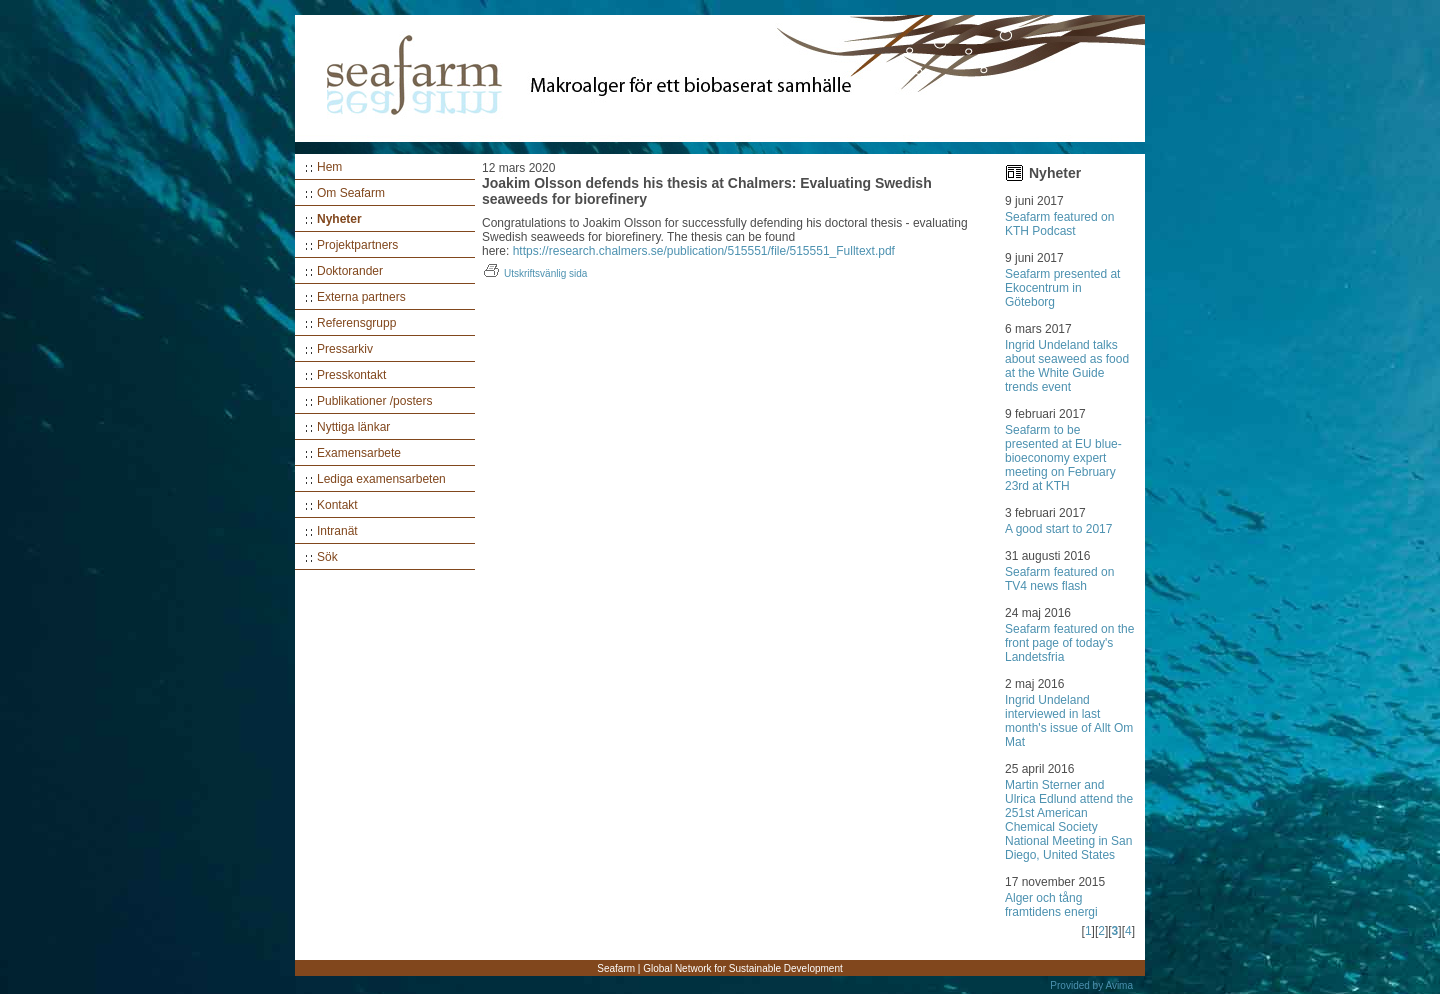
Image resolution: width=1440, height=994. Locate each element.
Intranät (337, 531)
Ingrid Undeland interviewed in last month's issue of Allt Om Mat (1069, 721)
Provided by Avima (1091, 985)
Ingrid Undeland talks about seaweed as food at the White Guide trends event (1067, 366)
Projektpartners (357, 245)
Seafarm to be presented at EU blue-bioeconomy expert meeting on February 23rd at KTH (1063, 458)
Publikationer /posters (374, 401)
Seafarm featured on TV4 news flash (1059, 579)
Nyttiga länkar (353, 427)
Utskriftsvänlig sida (534, 273)
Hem (329, 167)
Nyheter (339, 219)
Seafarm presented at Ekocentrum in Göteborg (1062, 288)
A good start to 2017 (1058, 529)
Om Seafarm (351, 193)
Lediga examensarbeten (381, 479)
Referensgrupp (356, 323)
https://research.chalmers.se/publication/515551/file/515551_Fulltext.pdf (704, 251)
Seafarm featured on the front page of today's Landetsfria (1069, 643)
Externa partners (361, 297)
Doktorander (350, 271)
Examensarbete (359, 453)
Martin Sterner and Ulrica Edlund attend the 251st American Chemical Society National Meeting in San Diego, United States (1069, 820)
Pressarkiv (345, 349)
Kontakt (337, 505)
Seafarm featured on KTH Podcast (1059, 224)
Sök (327, 557)
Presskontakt (351, 375)
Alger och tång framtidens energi (1051, 905)
